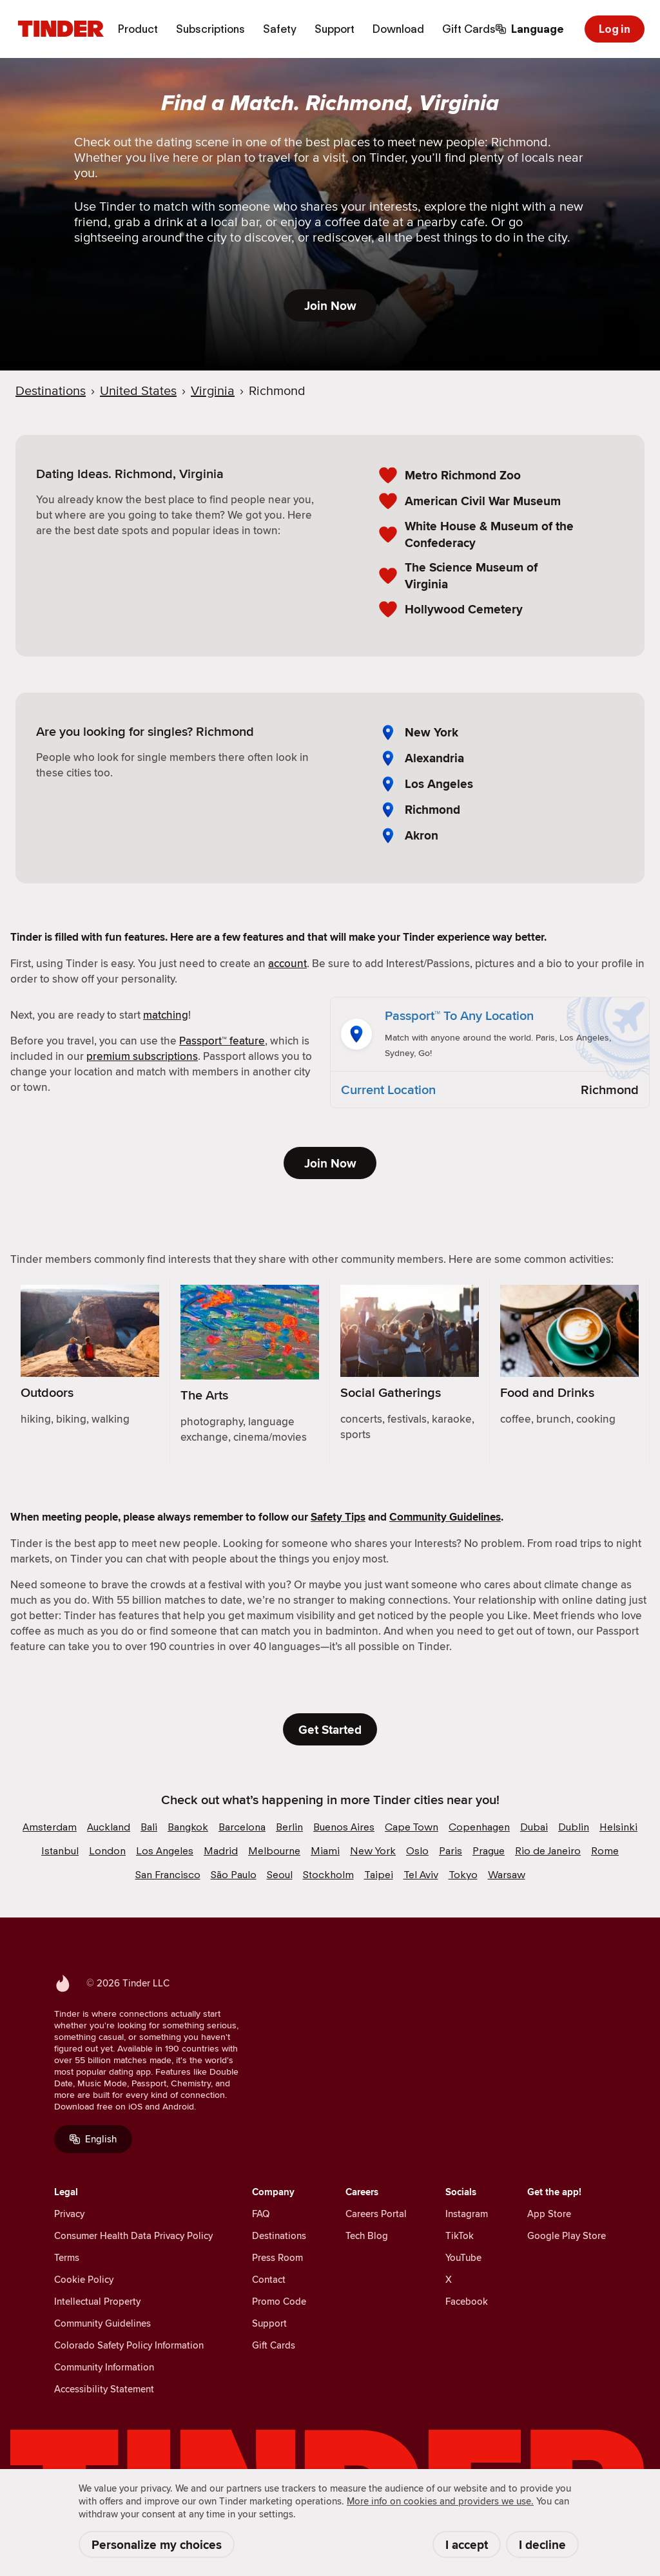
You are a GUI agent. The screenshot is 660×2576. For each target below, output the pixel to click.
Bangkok (188, 1827)
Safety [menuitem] (279, 29)
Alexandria (434, 758)
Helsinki (618, 1827)
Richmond (432, 809)
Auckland (108, 1827)
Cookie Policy (83, 2279)
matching (165, 1015)
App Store (549, 2213)
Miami (325, 1851)
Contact (269, 2279)
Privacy (69, 2213)
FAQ (260, 2213)
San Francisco (167, 1875)
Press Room (277, 2257)
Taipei (378, 1875)
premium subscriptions (142, 1056)
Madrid (221, 1851)
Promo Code (279, 2301)
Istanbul (60, 1851)
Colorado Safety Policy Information (129, 2345)
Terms (66, 2257)
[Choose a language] (530, 29)
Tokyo (463, 1875)
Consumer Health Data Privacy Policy (133, 2235)
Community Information (104, 2367)
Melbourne (274, 1851)
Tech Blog (366, 2235)
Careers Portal (376, 2213)
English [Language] (93, 2139)
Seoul (280, 1875)
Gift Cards (273, 2345)
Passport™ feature (222, 1040)
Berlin (289, 1827)
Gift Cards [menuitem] (469, 29)
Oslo (417, 1851)
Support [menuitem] (334, 29)
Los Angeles (439, 784)
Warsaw (506, 1875)
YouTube (463, 2257)
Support (269, 2323)
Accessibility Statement (104, 2389)
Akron (421, 835)
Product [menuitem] (138, 29)
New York (431, 732)
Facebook (466, 2301)
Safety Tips (338, 1517)
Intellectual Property (97, 2301)
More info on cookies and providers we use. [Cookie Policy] (440, 2501)
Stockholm (328, 1875)
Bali (149, 1827)
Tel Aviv (420, 1875)
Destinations (279, 2235)
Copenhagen (479, 1827)
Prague (488, 1851)
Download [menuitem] (398, 29)
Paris (450, 1851)
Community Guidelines (445, 1517)
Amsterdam (50, 1827)
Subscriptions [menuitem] (210, 29)
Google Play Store (566, 2235)
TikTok (459, 2235)
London (107, 1851)
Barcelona (242, 1827)
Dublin (573, 1827)
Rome (605, 1851)
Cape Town (411, 1827)
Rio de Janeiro (548, 1851)
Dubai (534, 1827)
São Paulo (234, 1875)
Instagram (466, 2213)
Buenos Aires (343, 1827)
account (287, 963)
